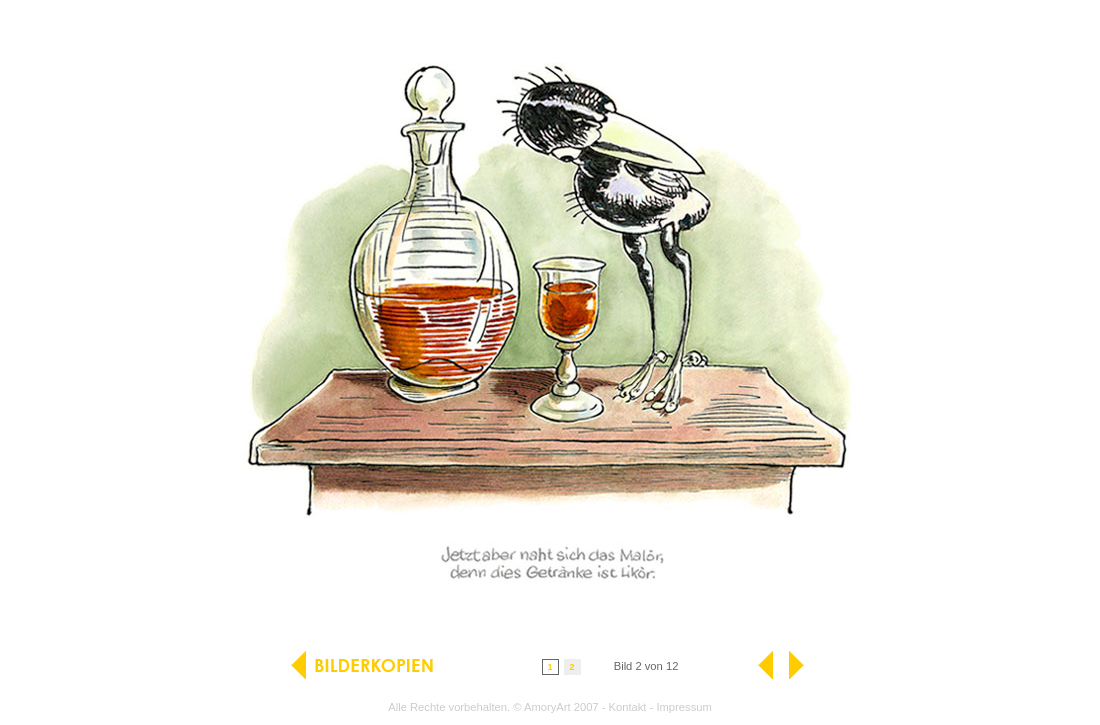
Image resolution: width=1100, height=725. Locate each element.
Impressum (683, 707)
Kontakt (628, 707)
